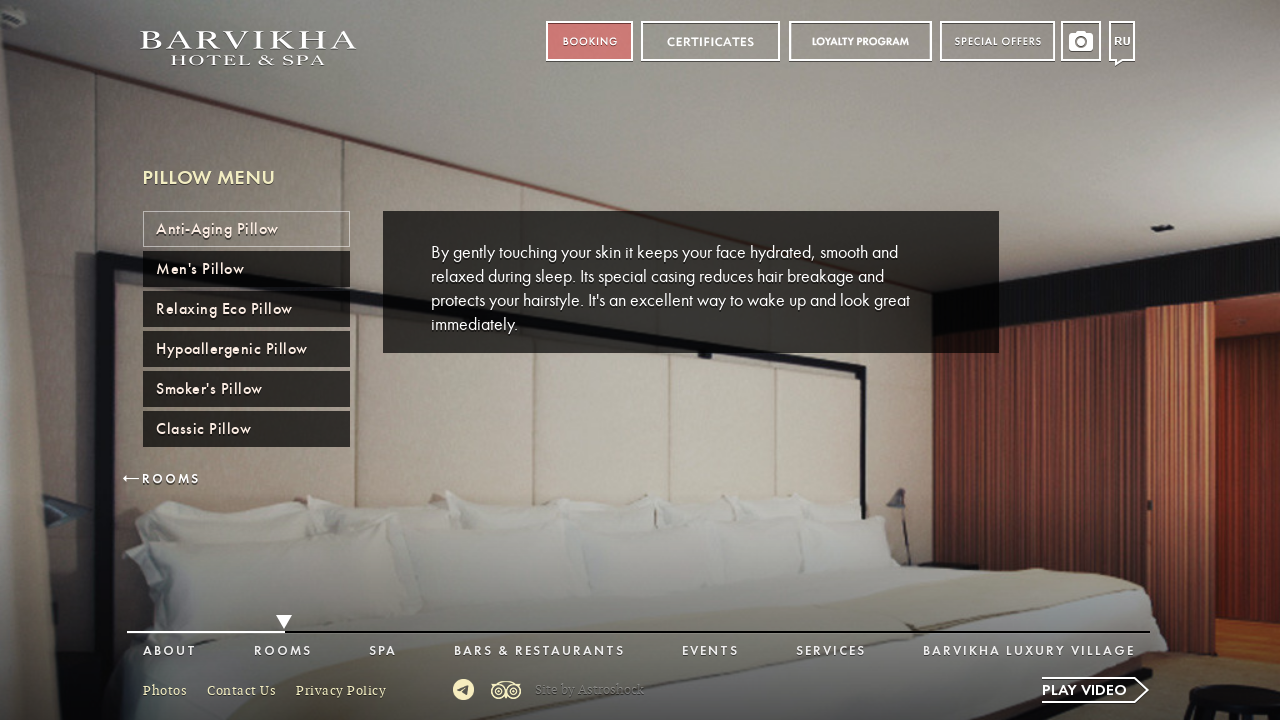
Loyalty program (860, 41)
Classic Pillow (203, 429)
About (170, 651)
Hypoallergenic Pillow (232, 349)
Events (710, 651)
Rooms (171, 479)
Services (831, 651)
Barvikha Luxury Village (1029, 651)
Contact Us (241, 691)
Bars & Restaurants (539, 651)
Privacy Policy (341, 691)
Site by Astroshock (589, 690)
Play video (1084, 691)
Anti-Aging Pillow (217, 229)
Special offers (997, 41)
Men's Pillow (200, 269)
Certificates (710, 41)
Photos (165, 691)
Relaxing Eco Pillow (224, 309)
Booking (589, 41)
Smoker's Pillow (209, 389)
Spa (383, 651)
